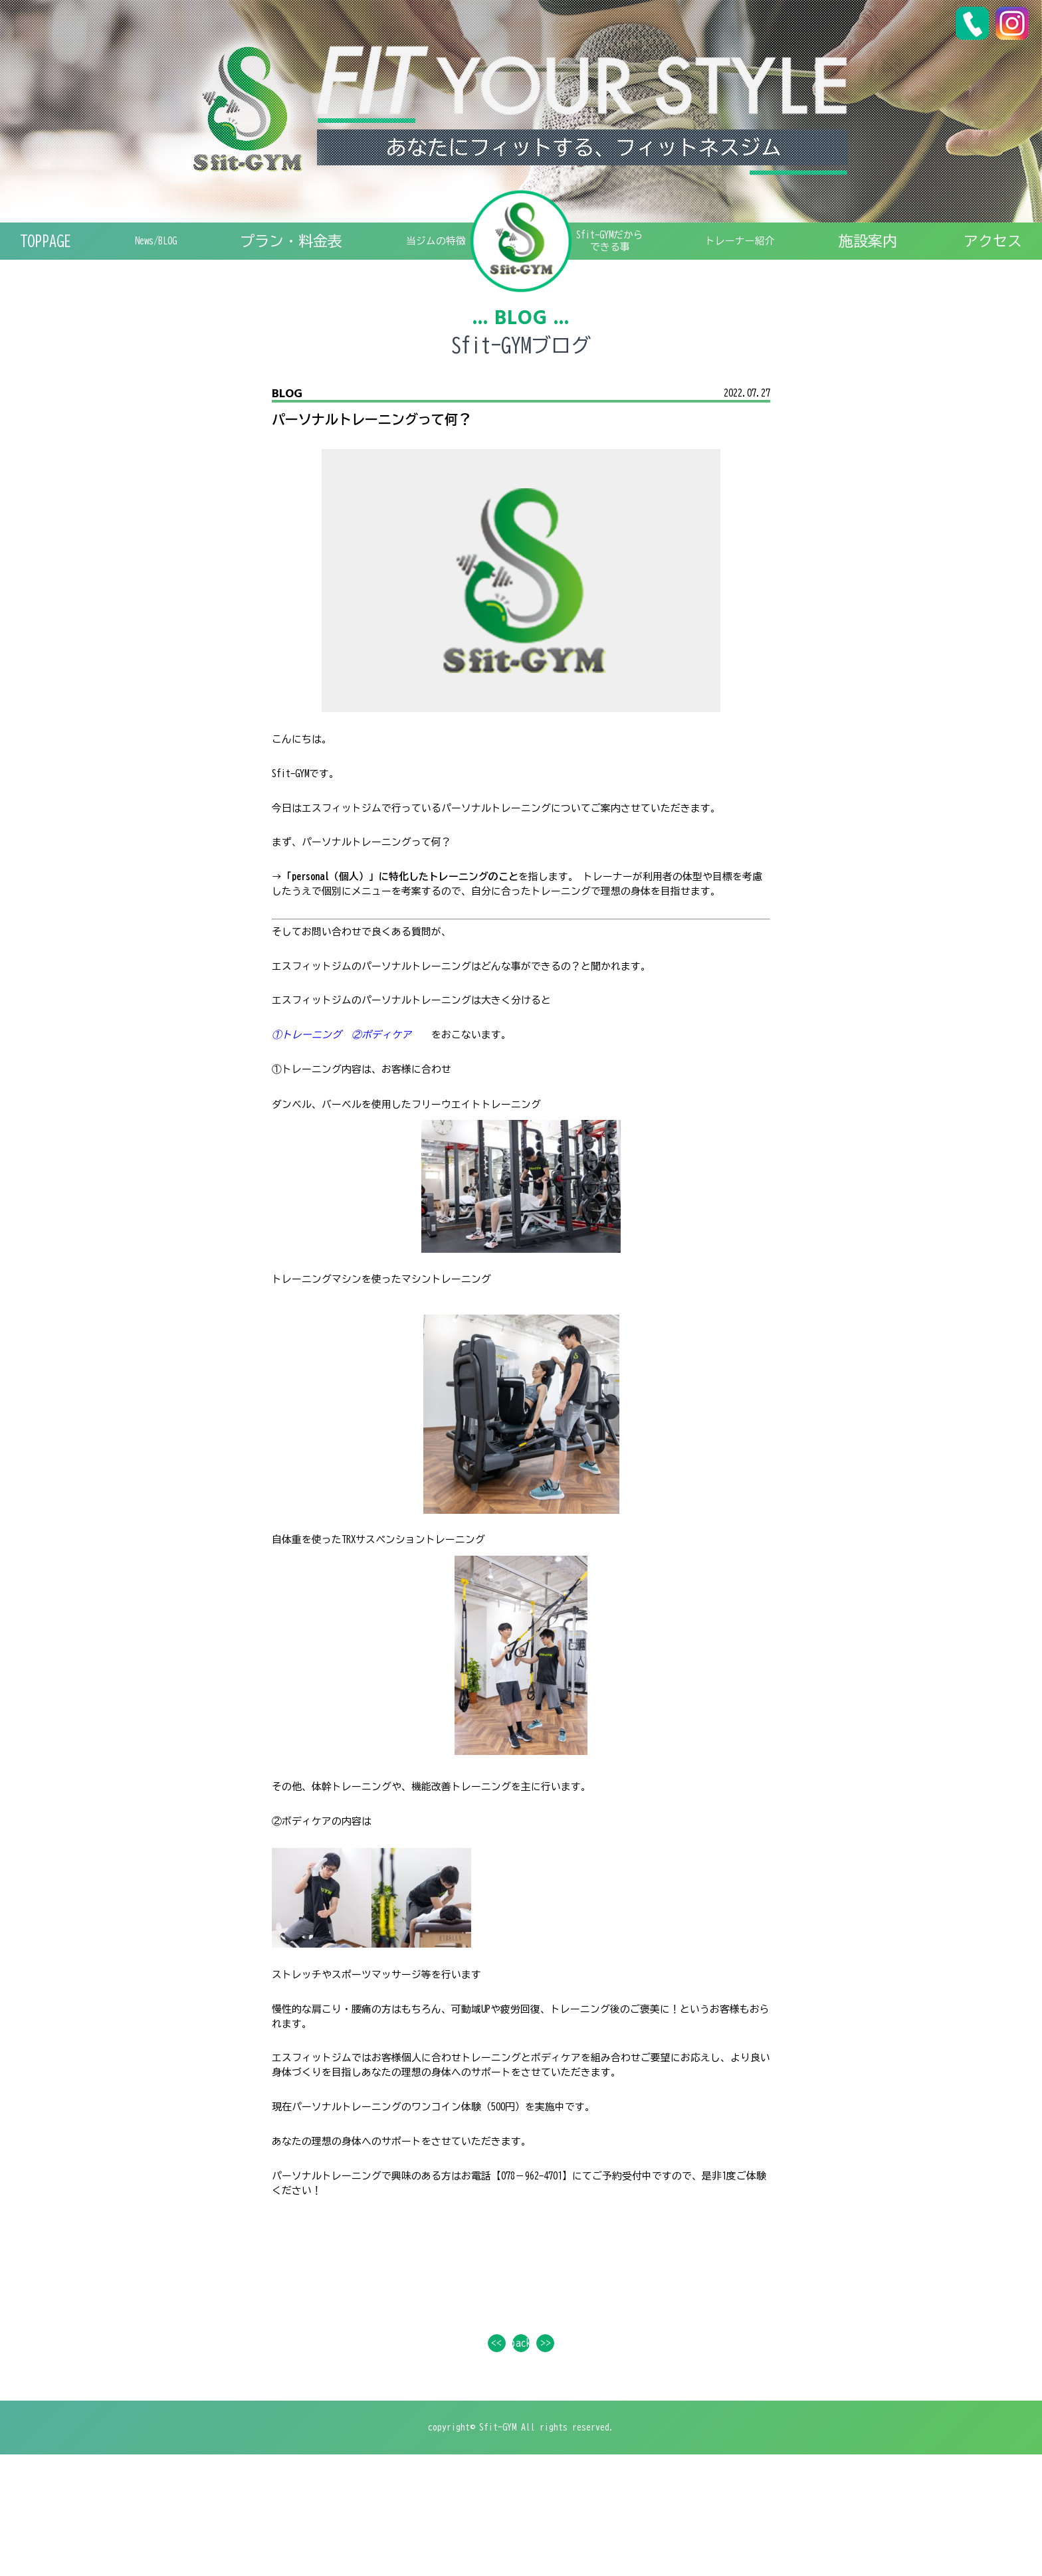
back (521, 2456)
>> (554, 2456)
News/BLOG (150, 249)
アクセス (993, 249)
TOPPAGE (45, 249)
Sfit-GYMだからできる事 (629, 250)
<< (487, 2456)
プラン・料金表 (279, 249)
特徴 (420, 249)
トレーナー (773, 249)
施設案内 (894, 249)
